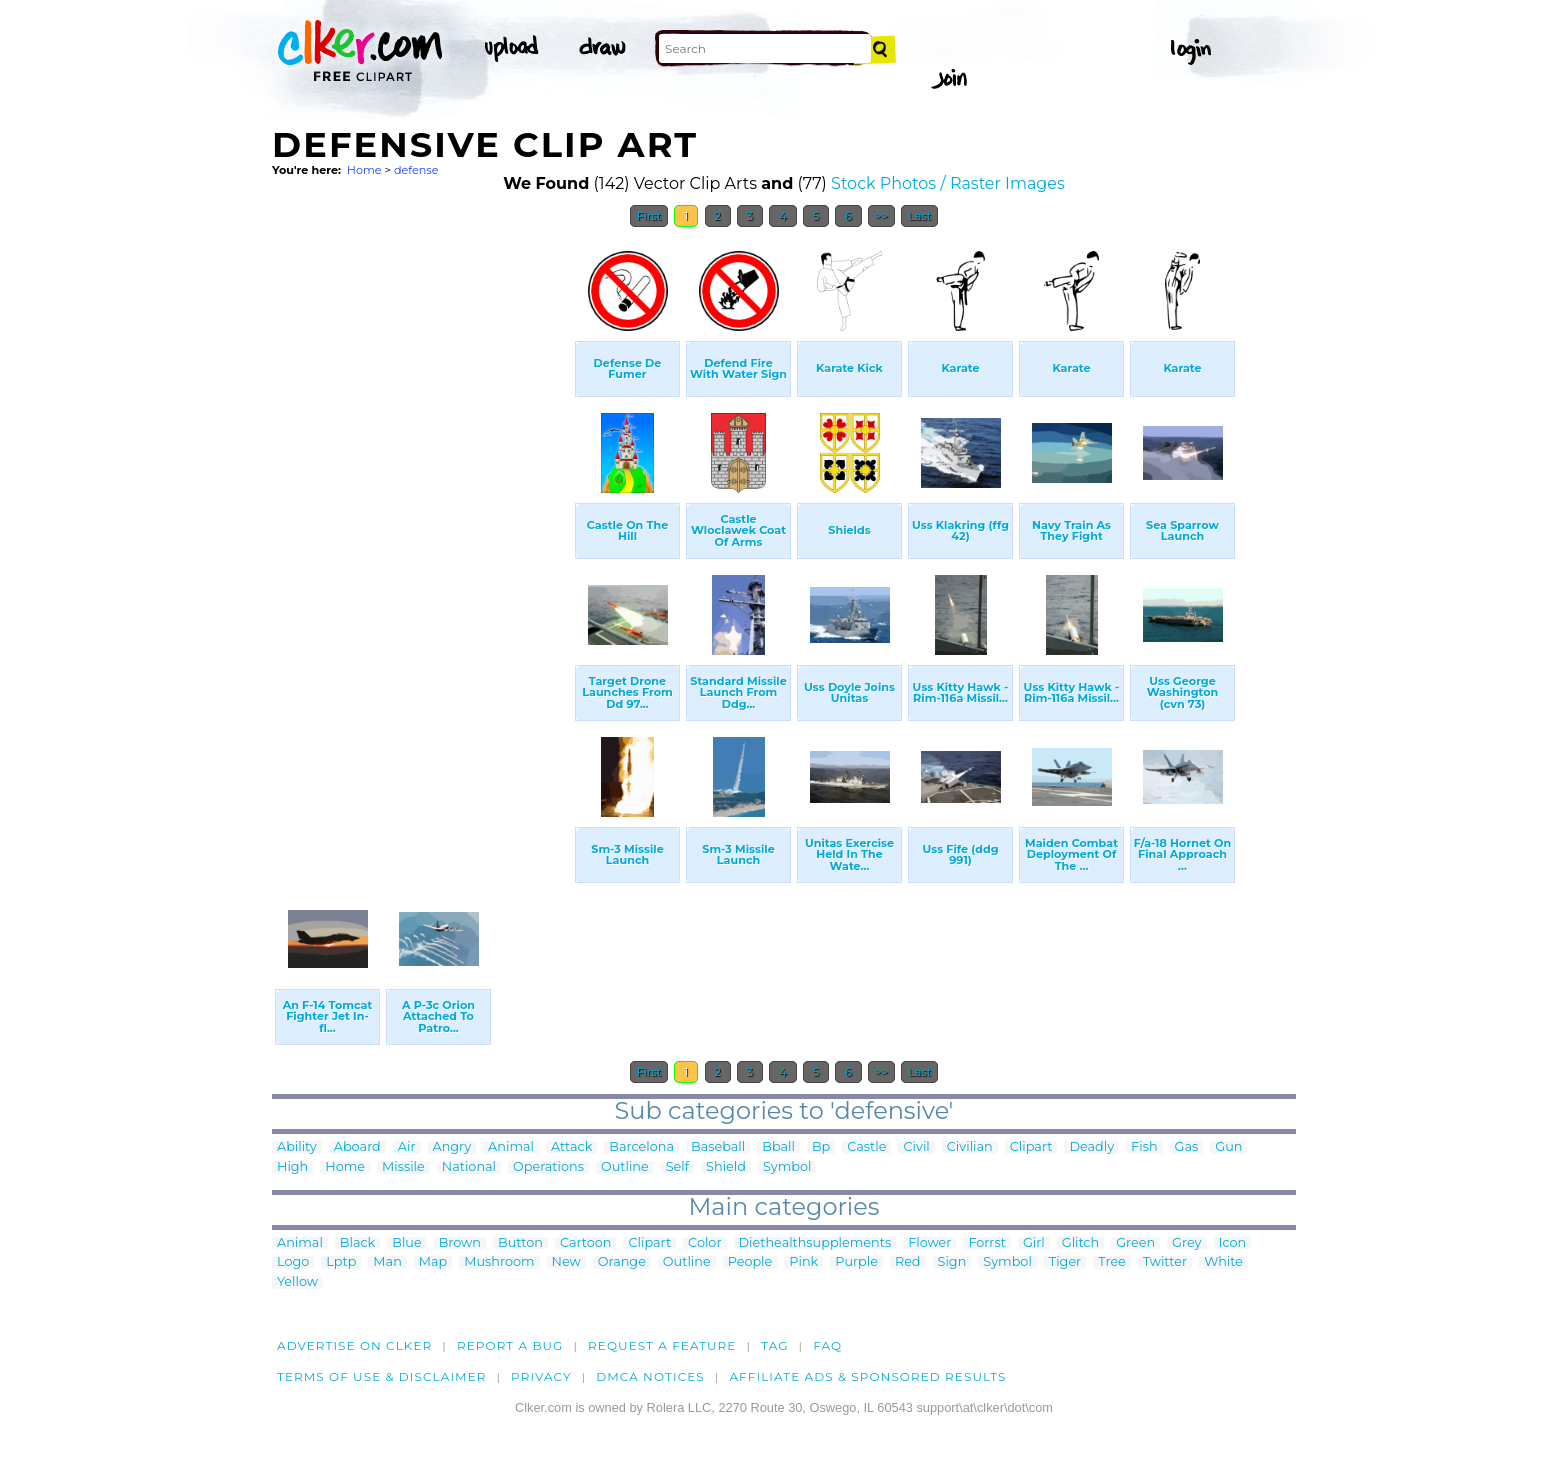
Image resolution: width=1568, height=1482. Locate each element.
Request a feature (662, 1345)
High (292, 1167)
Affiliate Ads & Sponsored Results (867, 1376)
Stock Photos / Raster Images (948, 183)
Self (677, 1167)
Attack (571, 1147)
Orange (622, 1262)
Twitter (1165, 1262)
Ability (297, 1147)
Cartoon (586, 1243)
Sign (952, 1262)
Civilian (970, 1147)
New (566, 1262)
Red (908, 1262)
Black (357, 1243)
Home (364, 170)
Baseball (718, 1147)
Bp (821, 1147)
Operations (548, 1167)
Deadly (1091, 1147)
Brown (460, 1243)
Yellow (297, 1282)
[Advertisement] (422, 538)
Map (433, 1262)
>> (881, 216)
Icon (1233, 1243)
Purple (856, 1262)
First (649, 216)
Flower (929, 1243)
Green (1135, 1243)
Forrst (986, 1243)
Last (919, 216)
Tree (1112, 1262)
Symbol (787, 1167)
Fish (1144, 1147)
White (1223, 1262)
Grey (1186, 1243)
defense (416, 170)
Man (387, 1262)
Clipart (1031, 1147)
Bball (778, 1147)
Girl (1034, 1243)
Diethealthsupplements (815, 1243)
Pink (803, 1262)
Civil (916, 1147)
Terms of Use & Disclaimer (382, 1376)
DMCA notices (650, 1376)
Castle (866, 1147)
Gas (1187, 1147)
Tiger (1065, 1262)
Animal (511, 1147)
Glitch (1080, 1243)
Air (407, 1147)
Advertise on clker (354, 1345)
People (750, 1262)
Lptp (341, 1262)
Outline (625, 1167)
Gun (1228, 1147)
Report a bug (510, 1345)
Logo (293, 1262)
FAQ (827, 1345)
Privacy (541, 1376)
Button (520, 1243)
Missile (403, 1167)
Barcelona (641, 1147)
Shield (726, 1167)
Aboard (357, 1147)
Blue (406, 1243)
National (469, 1167)
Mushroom (499, 1262)
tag (774, 1345)
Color (704, 1243)
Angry (452, 1147)
